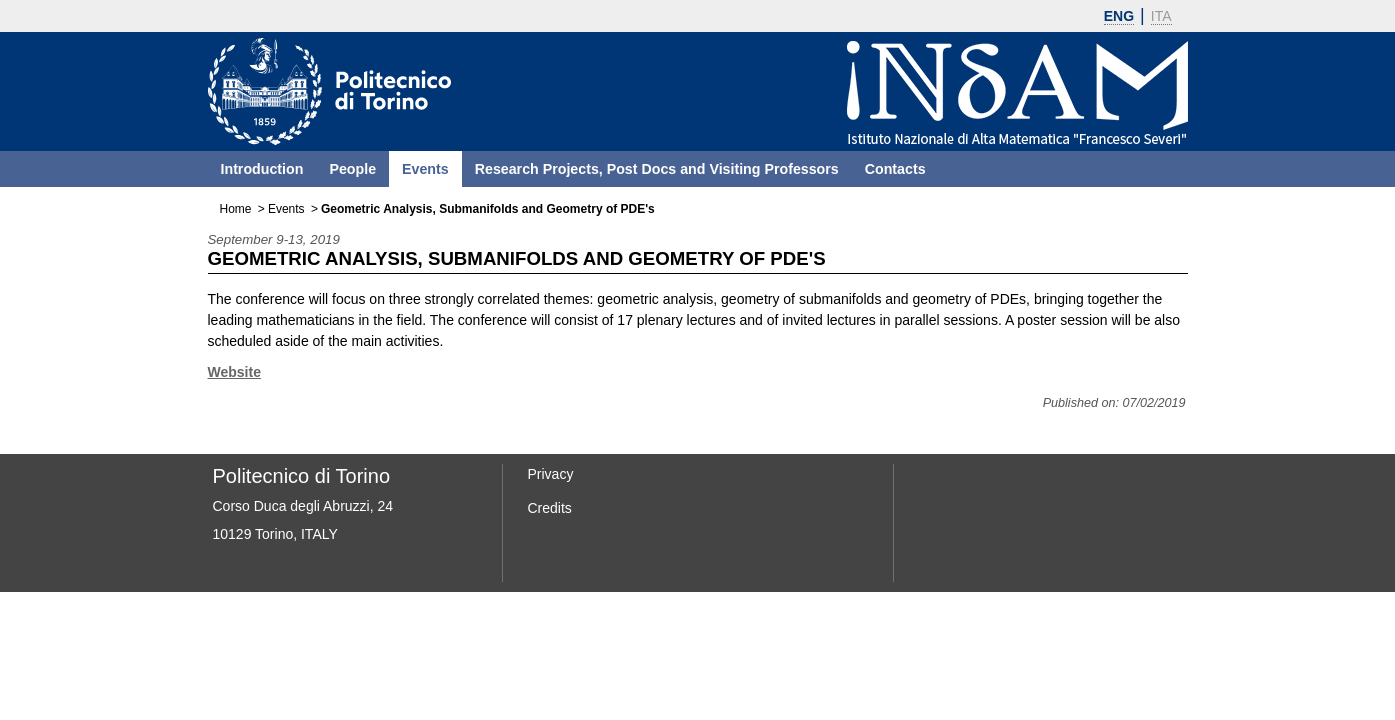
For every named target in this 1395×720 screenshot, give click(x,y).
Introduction (262, 169)
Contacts (895, 169)
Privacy (551, 474)
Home (236, 209)
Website (234, 372)
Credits (550, 508)
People (352, 169)
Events (425, 169)
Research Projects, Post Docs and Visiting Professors (657, 169)
